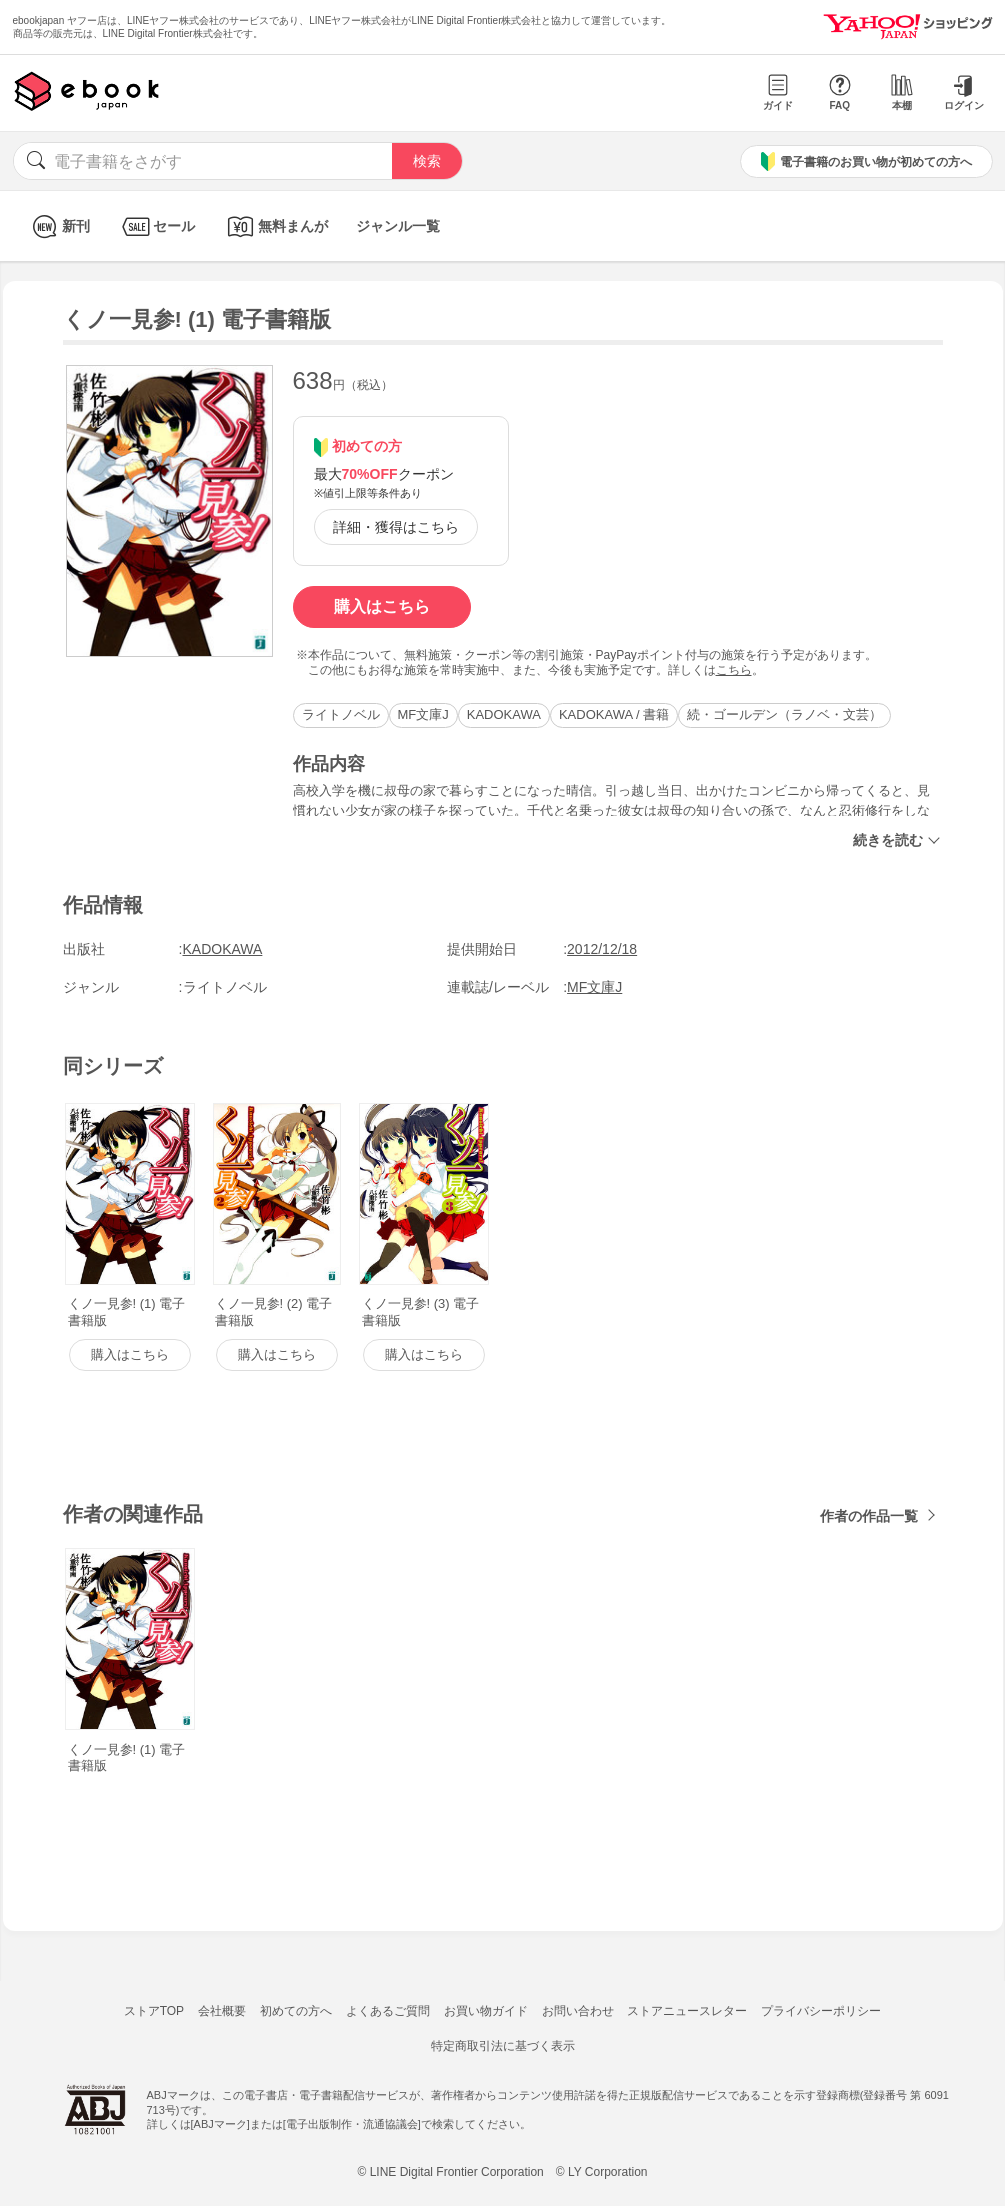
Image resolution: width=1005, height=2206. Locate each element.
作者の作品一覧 (869, 1516)
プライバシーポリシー (821, 2011)
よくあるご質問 (388, 2011)
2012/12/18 (602, 949)
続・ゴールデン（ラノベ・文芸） (784, 714)
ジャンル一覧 (398, 226)
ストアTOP (154, 2011)
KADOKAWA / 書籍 (614, 714)
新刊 (58, 226)
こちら (734, 670)
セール (156, 226)
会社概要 (222, 2011)
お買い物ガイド (486, 2011)
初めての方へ (296, 2011)
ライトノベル (341, 714)
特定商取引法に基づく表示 (503, 2046)
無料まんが (275, 226)
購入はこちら (382, 606)
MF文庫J (423, 714)
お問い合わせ (578, 2011)
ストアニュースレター (687, 2011)
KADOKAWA (504, 714)
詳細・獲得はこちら (396, 527)
